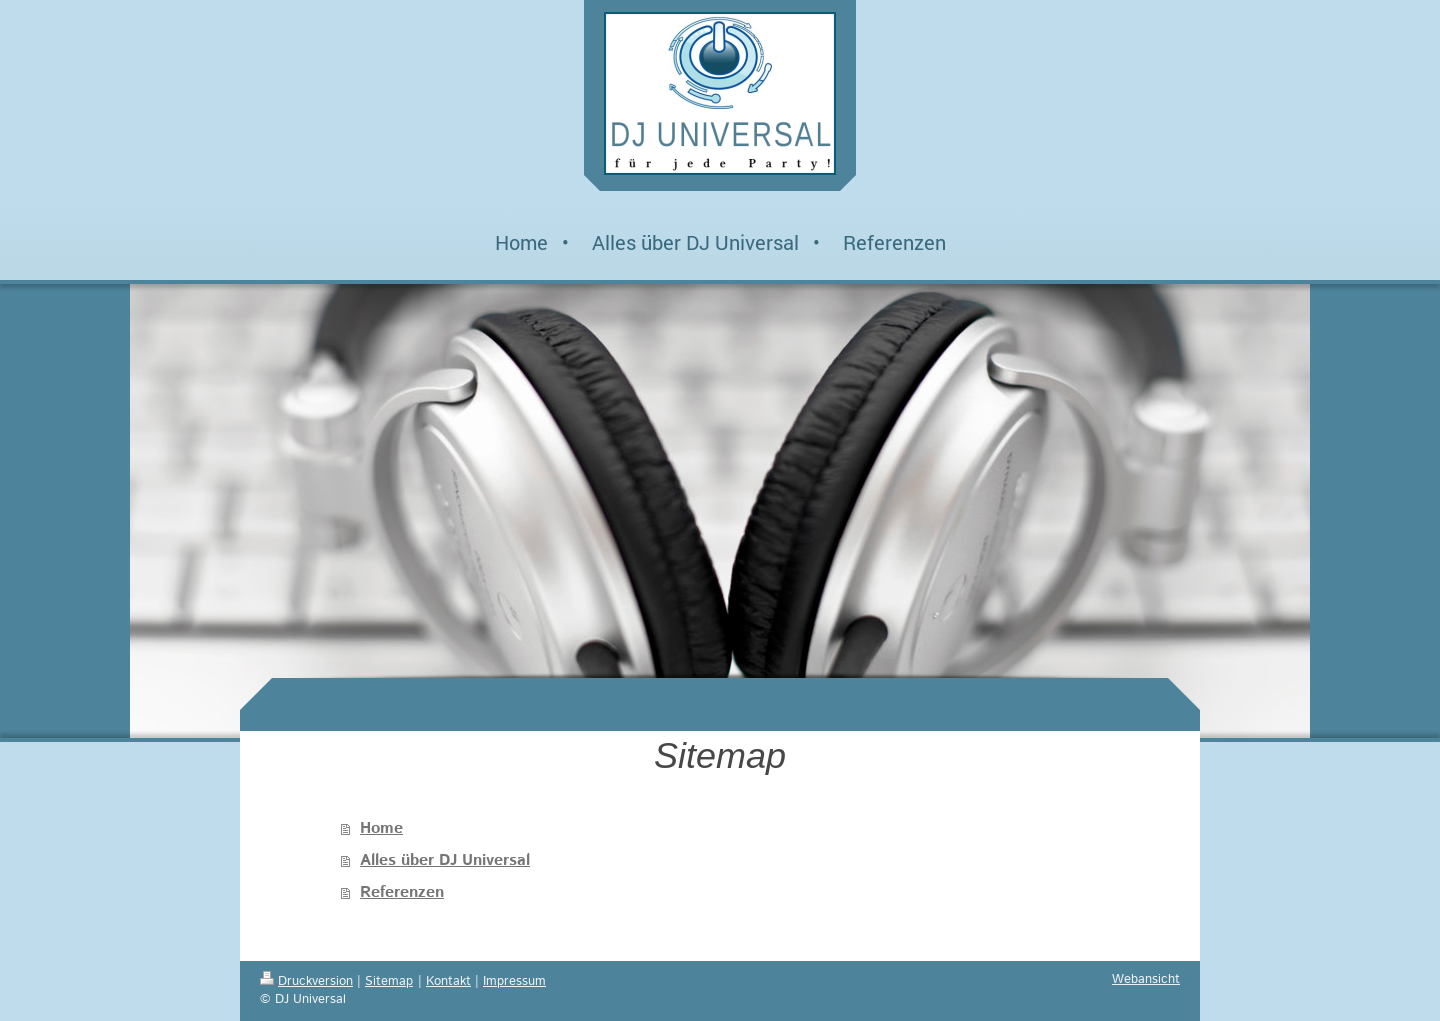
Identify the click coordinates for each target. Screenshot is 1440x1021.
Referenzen (402, 892)
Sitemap (389, 981)
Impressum (514, 981)
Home (381, 828)
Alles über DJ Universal (445, 860)
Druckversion (306, 981)
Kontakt (448, 981)
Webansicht (1146, 979)
